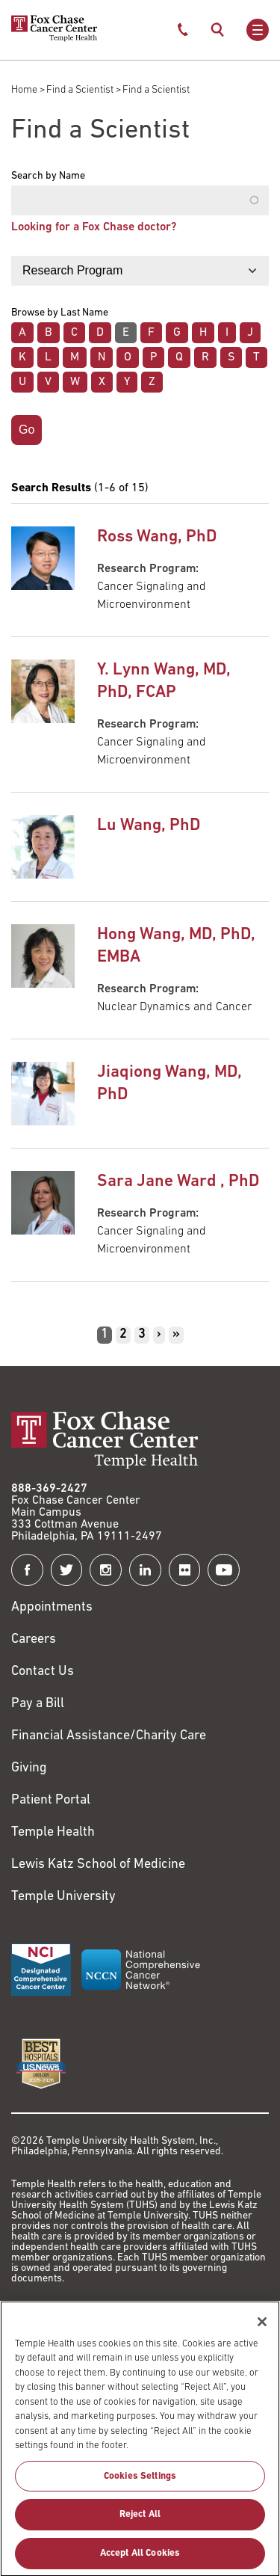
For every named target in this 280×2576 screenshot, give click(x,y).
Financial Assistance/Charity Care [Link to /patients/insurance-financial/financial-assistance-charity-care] (108, 1736)
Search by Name (48, 176)
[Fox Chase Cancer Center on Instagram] (106, 1570)
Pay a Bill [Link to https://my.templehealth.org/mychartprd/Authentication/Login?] (37, 1704)
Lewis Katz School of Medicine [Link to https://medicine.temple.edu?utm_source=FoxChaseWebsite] (98, 1864)
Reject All (140, 2522)
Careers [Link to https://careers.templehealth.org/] (33, 1639)
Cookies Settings (140, 2484)
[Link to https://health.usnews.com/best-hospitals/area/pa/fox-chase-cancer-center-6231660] (41, 2064)
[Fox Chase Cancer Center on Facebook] (27, 1570)
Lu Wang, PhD (148, 825)
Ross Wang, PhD (157, 537)
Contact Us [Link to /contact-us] (42, 1671)
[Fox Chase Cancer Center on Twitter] (67, 1570)
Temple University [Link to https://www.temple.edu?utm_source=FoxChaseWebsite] (63, 1897)
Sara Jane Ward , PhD (178, 1181)
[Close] (262, 2328)
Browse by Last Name (59, 313)
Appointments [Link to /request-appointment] (52, 1607)
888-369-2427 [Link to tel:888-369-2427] (49, 1489)
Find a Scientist (79, 90)
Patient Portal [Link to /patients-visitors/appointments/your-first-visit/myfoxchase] (50, 1800)
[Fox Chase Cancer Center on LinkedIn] (145, 1570)
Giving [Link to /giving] (29, 1768)
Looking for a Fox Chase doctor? (93, 227)
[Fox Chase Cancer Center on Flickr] (185, 1570)
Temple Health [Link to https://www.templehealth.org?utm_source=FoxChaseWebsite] (53, 1832)
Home (24, 90)
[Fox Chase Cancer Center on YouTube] (224, 1570)
